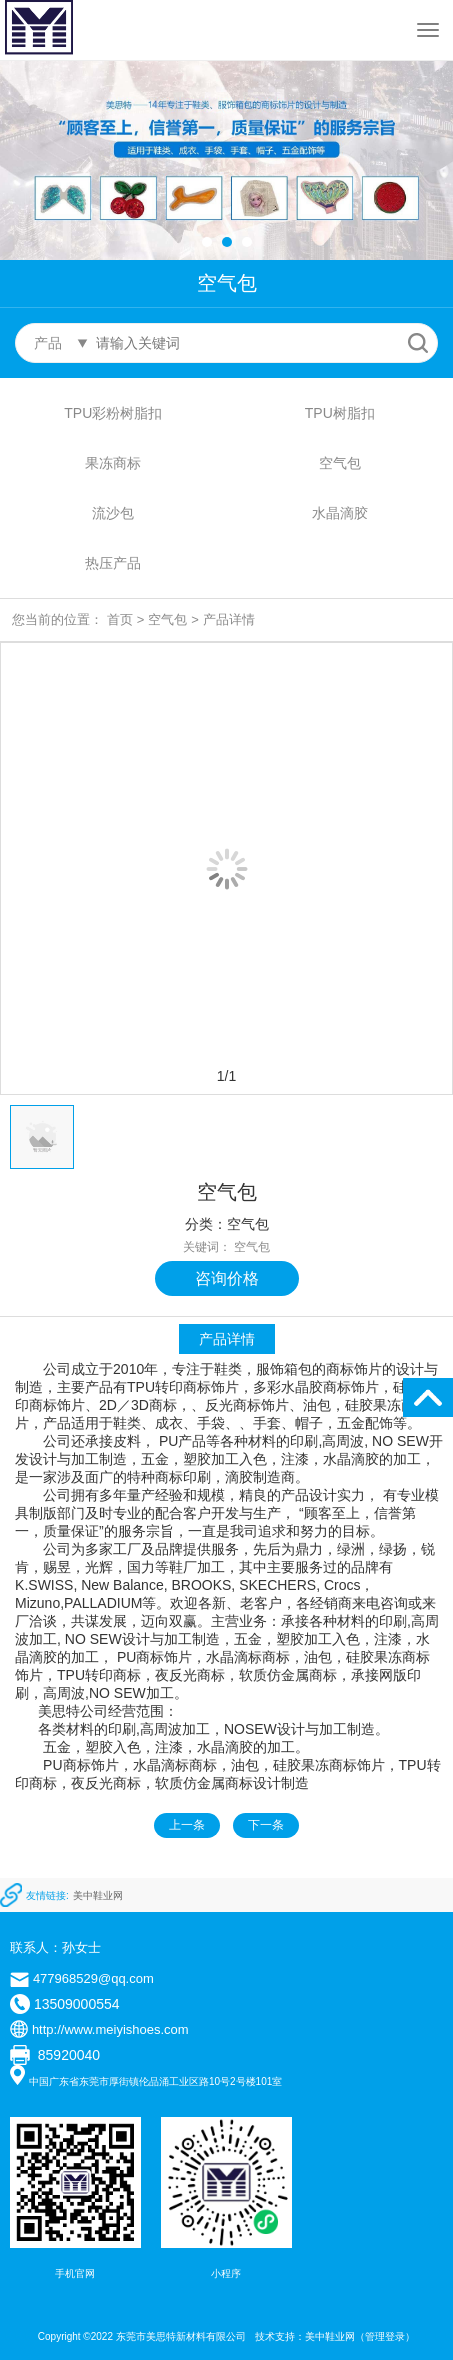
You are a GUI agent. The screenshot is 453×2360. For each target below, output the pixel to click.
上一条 (187, 1825)
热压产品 (113, 563)
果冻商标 (113, 463)
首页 (120, 619)
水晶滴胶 (340, 513)
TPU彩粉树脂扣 (113, 413)
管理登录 (385, 2336)
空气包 (340, 463)
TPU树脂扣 (340, 413)
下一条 (266, 1825)
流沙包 (113, 513)
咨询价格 (227, 1278)
